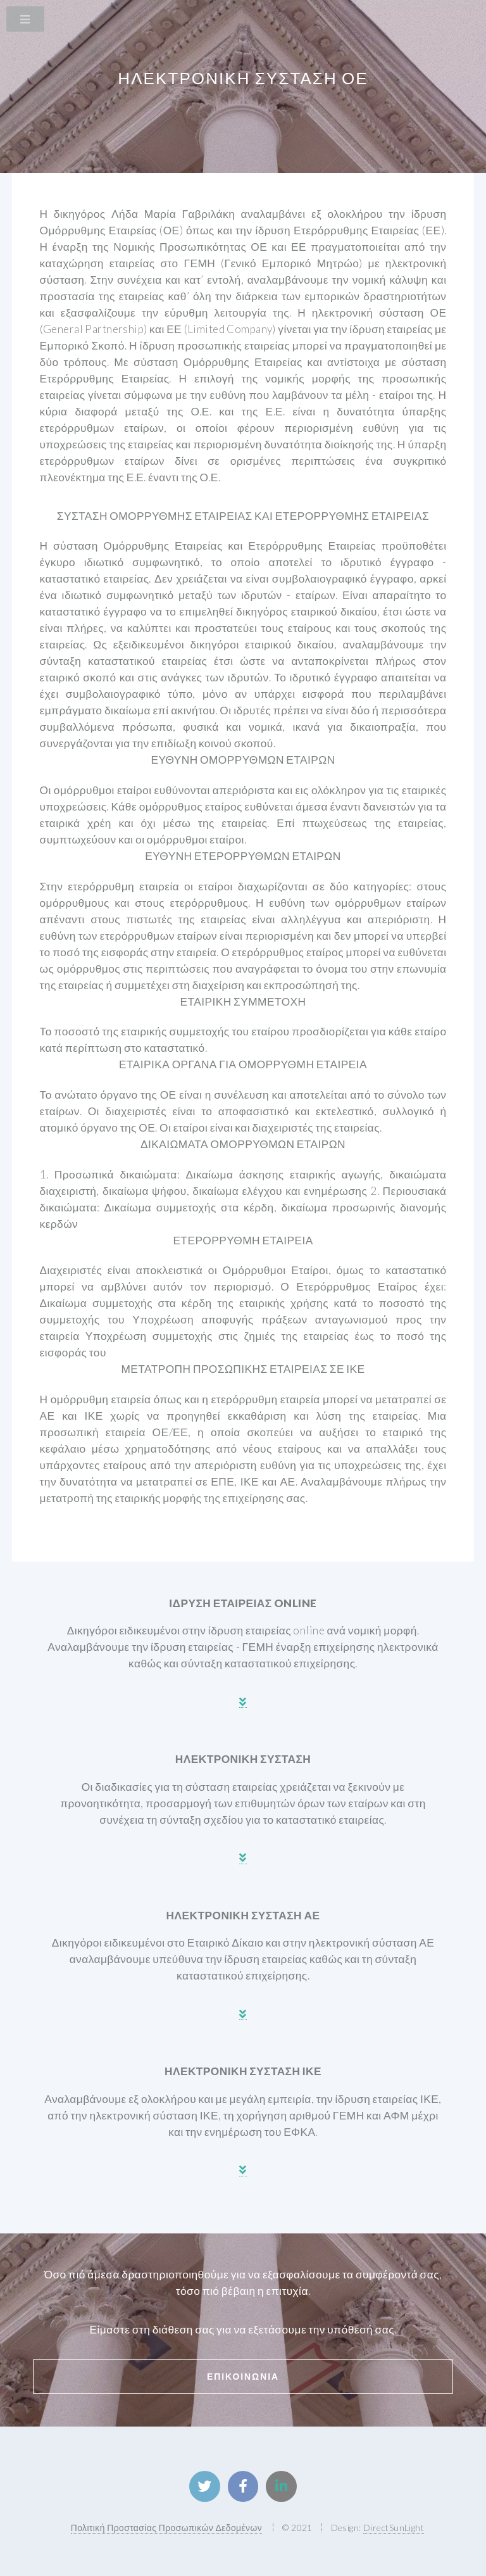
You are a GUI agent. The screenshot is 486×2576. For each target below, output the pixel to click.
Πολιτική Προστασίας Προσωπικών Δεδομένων (166, 2527)
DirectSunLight (393, 2527)
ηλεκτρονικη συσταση (243, 1758)
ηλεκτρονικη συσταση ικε (243, 2071)
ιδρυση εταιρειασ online (242, 1603)
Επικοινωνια (243, 2376)
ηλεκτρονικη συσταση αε (243, 1915)
